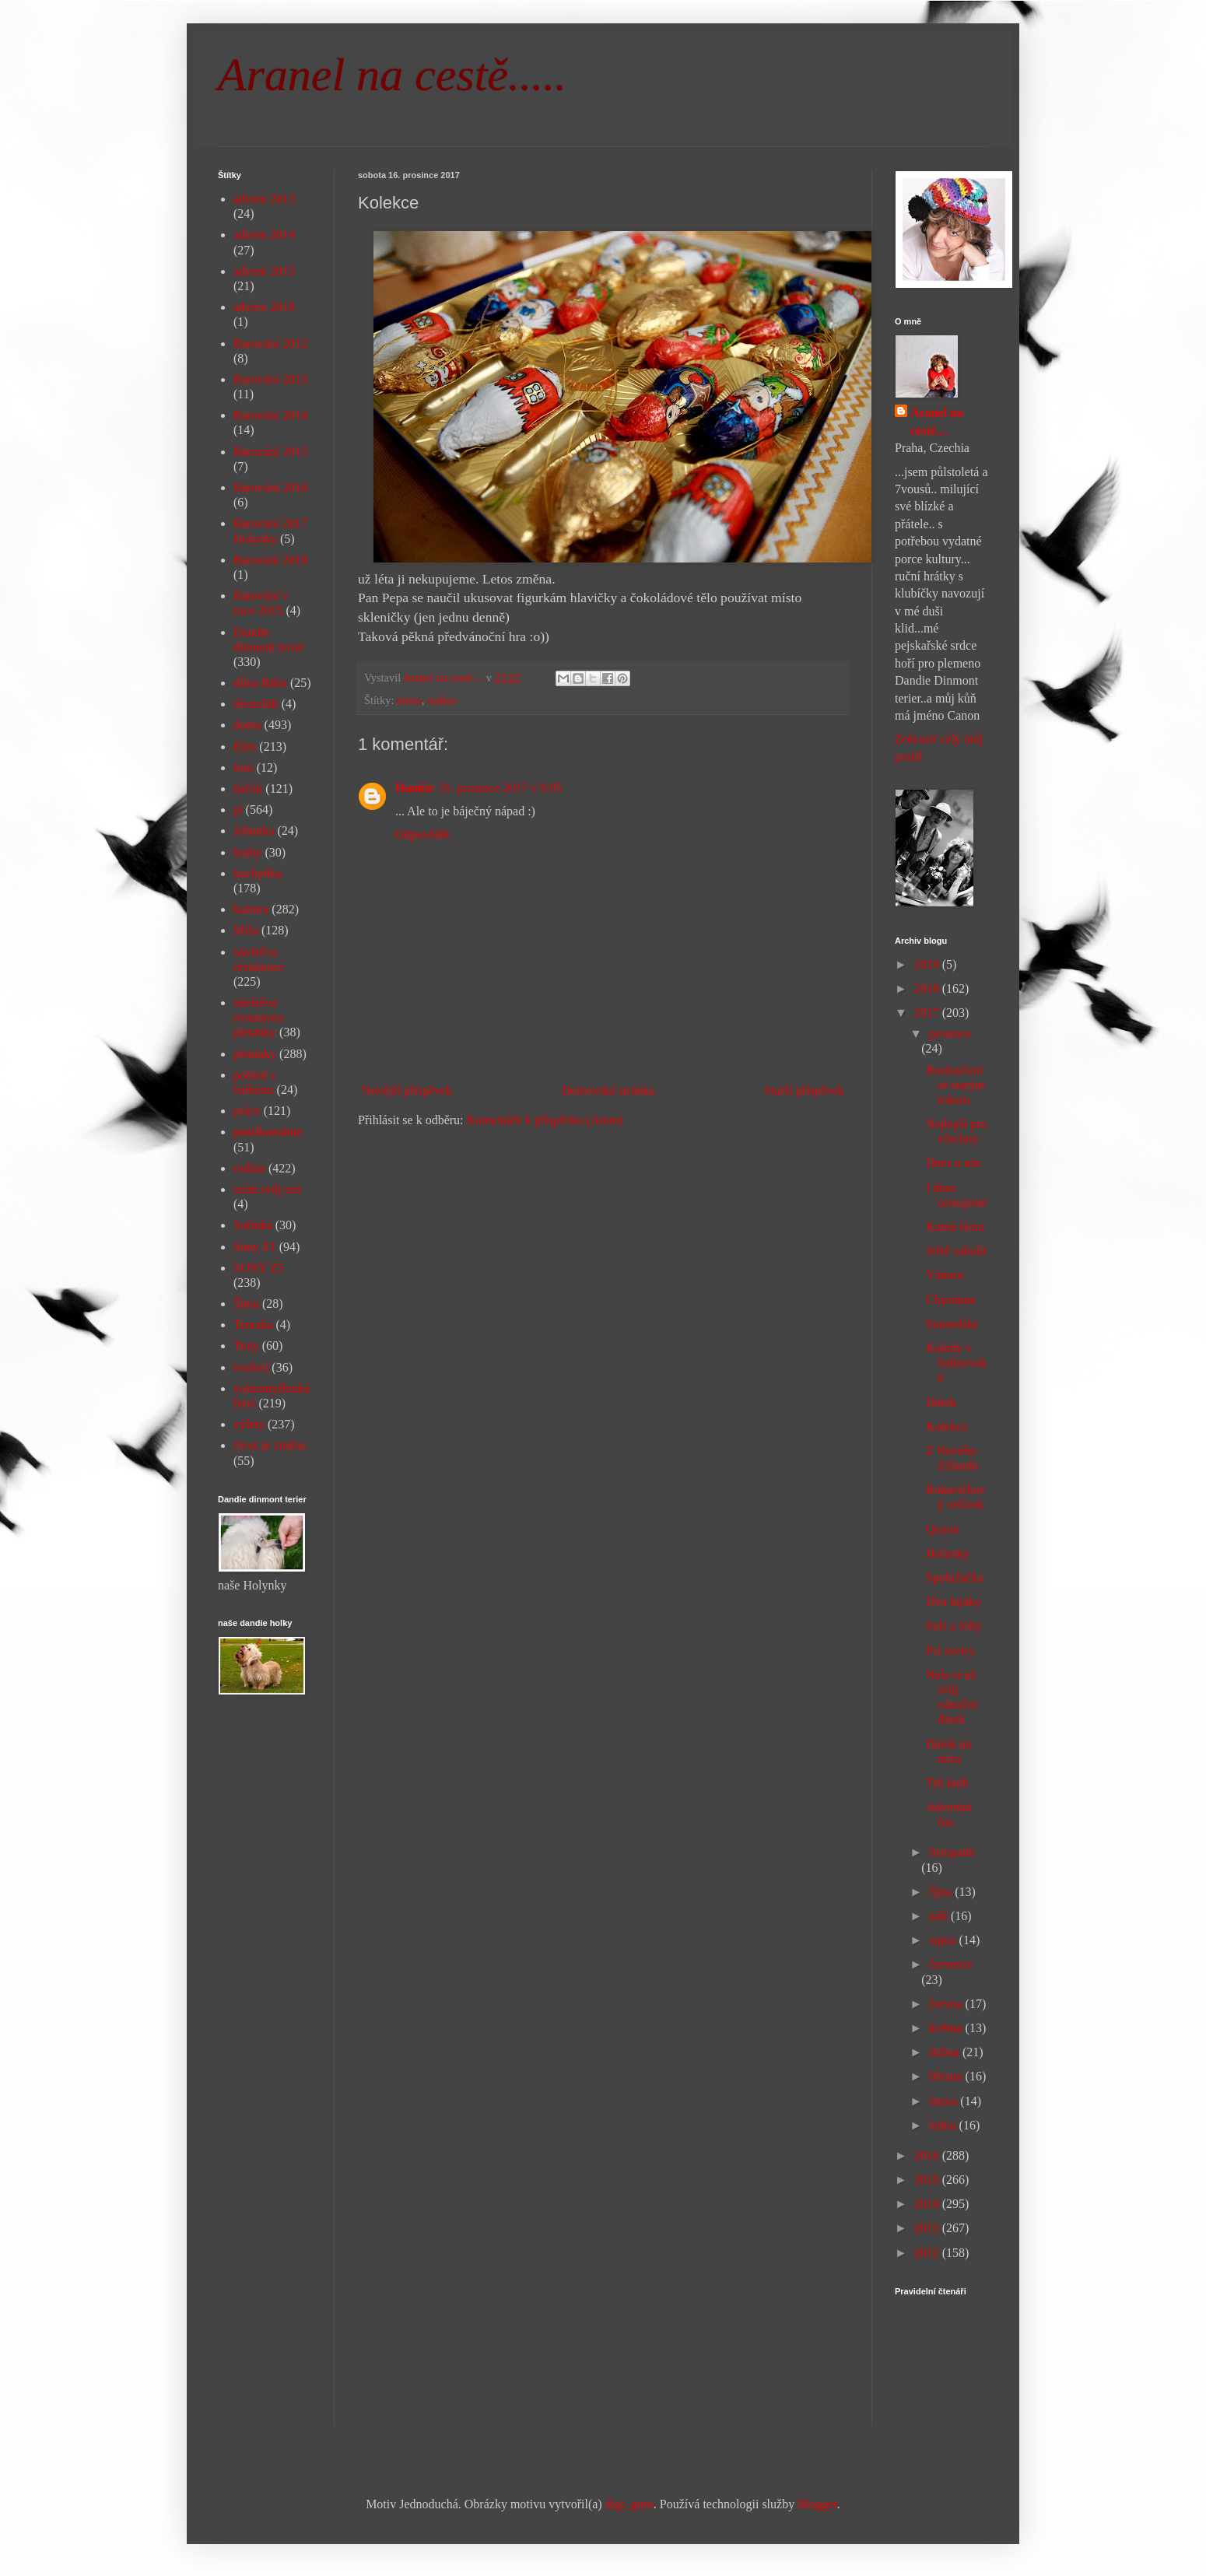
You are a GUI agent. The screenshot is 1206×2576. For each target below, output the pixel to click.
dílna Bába (260, 682)
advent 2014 (264, 234)
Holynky (947, 1553)
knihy (247, 852)
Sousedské (952, 1323)
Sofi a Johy (954, 1625)
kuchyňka (257, 873)
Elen (244, 746)
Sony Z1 (254, 1246)
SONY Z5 (258, 1267)
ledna (944, 2125)
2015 (928, 2179)
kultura (250, 909)
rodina (441, 700)
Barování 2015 (270, 451)
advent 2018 (264, 307)
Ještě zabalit (956, 1250)
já (238, 809)
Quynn (943, 1529)
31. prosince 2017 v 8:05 (501, 787)
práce (247, 1110)
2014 (928, 2203)
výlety (249, 1424)
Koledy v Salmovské (956, 1362)
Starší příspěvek (804, 1090)
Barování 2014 (270, 415)
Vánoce (945, 1274)
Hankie (414, 787)
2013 (928, 2227)
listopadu (952, 1852)
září (940, 1915)
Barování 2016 (270, 487)
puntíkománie (267, 1131)
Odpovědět (422, 834)
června (947, 2003)
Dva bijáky (953, 1601)
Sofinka (252, 1225)
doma (409, 700)
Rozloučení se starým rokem (955, 1085)
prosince (950, 1033)
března (947, 2076)
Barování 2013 (270, 379)
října (942, 1891)
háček (247, 788)
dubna (945, 2052)
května (947, 2028)
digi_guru (629, 2504)
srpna (944, 1940)
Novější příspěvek (407, 1090)
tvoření (250, 1367)
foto (243, 767)
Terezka (252, 1324)
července (951, 1964)
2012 (928, 2252)
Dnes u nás (953, 1162)
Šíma (246, 1303)
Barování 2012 (270, 343)
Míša (245, 930)
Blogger (817, 2504)
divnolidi (256, 703)
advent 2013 (264, 198)
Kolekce (946, 1426)
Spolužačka (954, 1577)
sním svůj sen (267, 1189)
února (944, 2101)
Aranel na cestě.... (936, 421)
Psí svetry (950, 1650)
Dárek (941, 1402)
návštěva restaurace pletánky (258, 1017)
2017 (928, 1012)
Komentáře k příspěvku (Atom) (545, 1120)
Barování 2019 (270, 559)
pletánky (254, 1053)
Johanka (253, 830)
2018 (928, 988)
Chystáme (951, 1299)
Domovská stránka (608, 1090)
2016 (928, 2155)
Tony (246, 1345)
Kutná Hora (955, 1226)
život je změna (269, 1445)
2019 (928, 964)
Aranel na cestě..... (392, 74)
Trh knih (947, 1782)
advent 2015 (264, 271)
